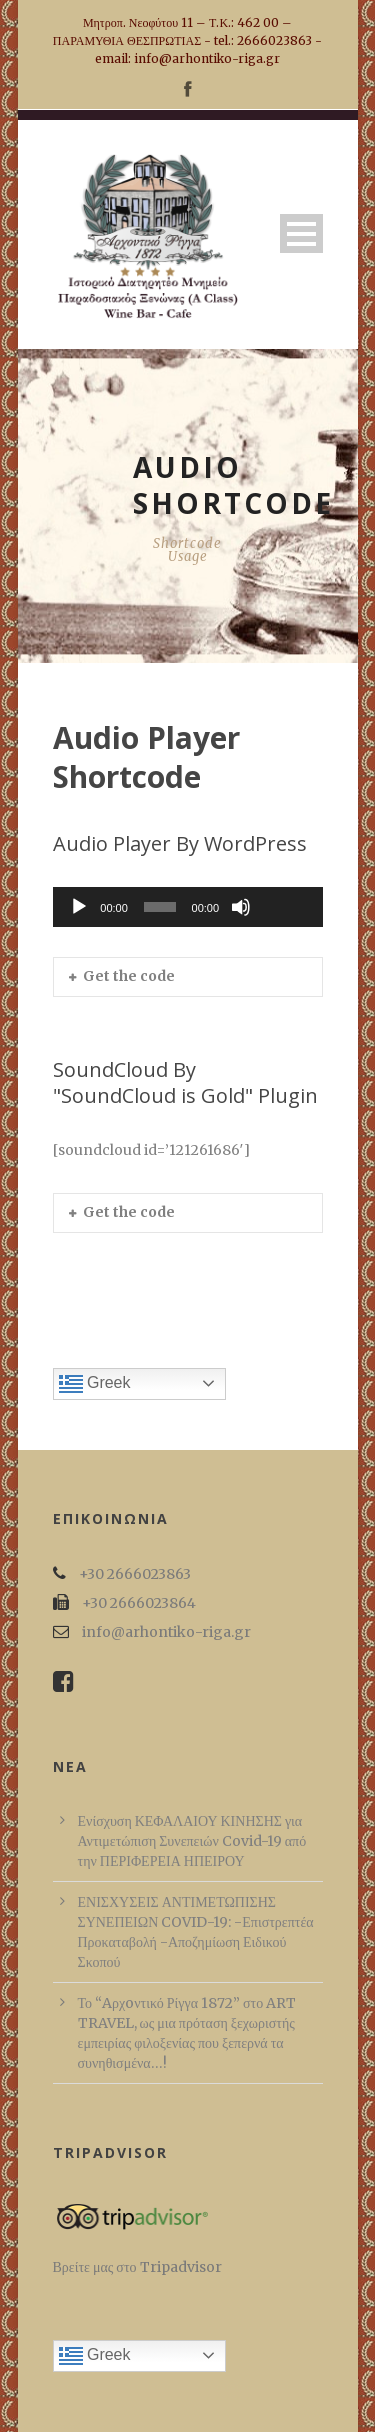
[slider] (160, 907)
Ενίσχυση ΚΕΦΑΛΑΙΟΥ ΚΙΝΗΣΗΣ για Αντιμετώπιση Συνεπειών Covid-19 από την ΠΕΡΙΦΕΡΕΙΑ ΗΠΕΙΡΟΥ (192, 1841)
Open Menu (301, 233)
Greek (95, 1384)
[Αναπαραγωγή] (79, 907)
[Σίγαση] (241, 907)
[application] (188, 907)
